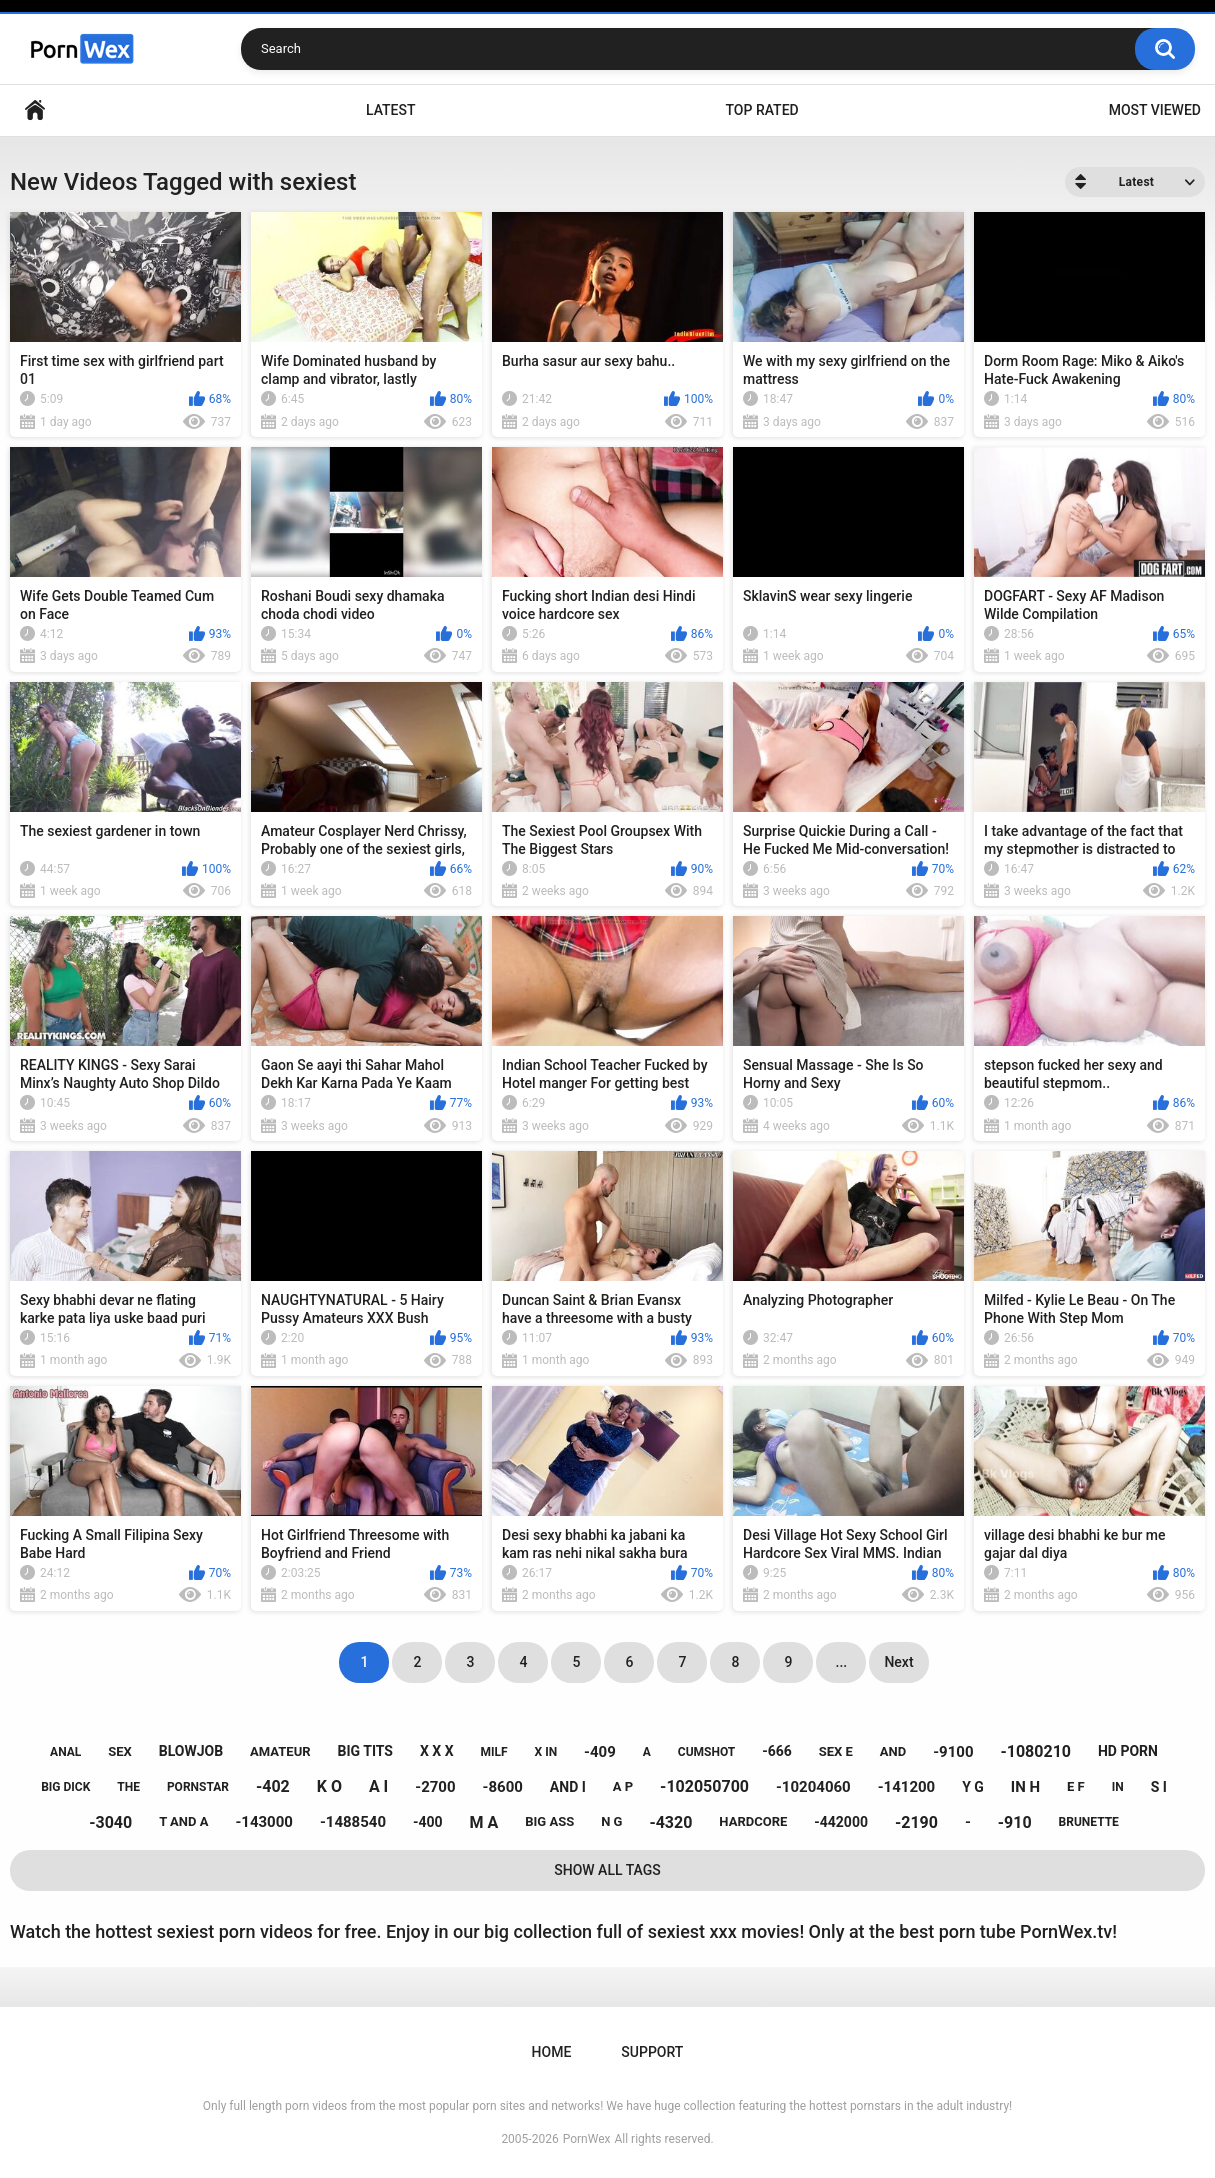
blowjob (191, 1751)
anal (65, 1752)
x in (546, 1752)
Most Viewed (1155, 110)
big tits (365, 1751)
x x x (437, 1751)
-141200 (907, 1787)
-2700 (435, 1787)
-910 (1015, 1822)
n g (611, 1821)
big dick (65, 1787)
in (1118, 1787)
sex (120, 1751)
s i (1159, 1787)
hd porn (1128, 1751)
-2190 (916, 1822)
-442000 (841, 1822)
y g (973, 1787)
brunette (1089, 1822)
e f (1076, 1786)
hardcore (753, 1821)
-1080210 (1035, 1751)
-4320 (670, 1822)
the (128, 1787)
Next (898, 1662)
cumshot (706, 1752)
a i (378, 1786)
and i (568, 1787)
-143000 (264, 1822)
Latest (391, 110)
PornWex (587, 2139)
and (893, 1751)
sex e (836, 1751)
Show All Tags (607, 1870)
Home (35, 110)
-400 (428, 1822)
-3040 (110, 1822)
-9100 (953, 1752)
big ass (549, 1821)
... (842, 1662)
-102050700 (704, 1786)
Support (652, 2052)
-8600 (503, 1787)
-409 (600, 1752)
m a (484, 1822)
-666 (777, 1751)
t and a (183, 1821)
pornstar (198, 1787)
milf (494, 1752)
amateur (280, 1751)
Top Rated (761, 110)
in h (1025, 1787)
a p (623, 1786)
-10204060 (813, 1787)
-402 (273, 1786)
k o (329, 1786)
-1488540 (353, 1822)
